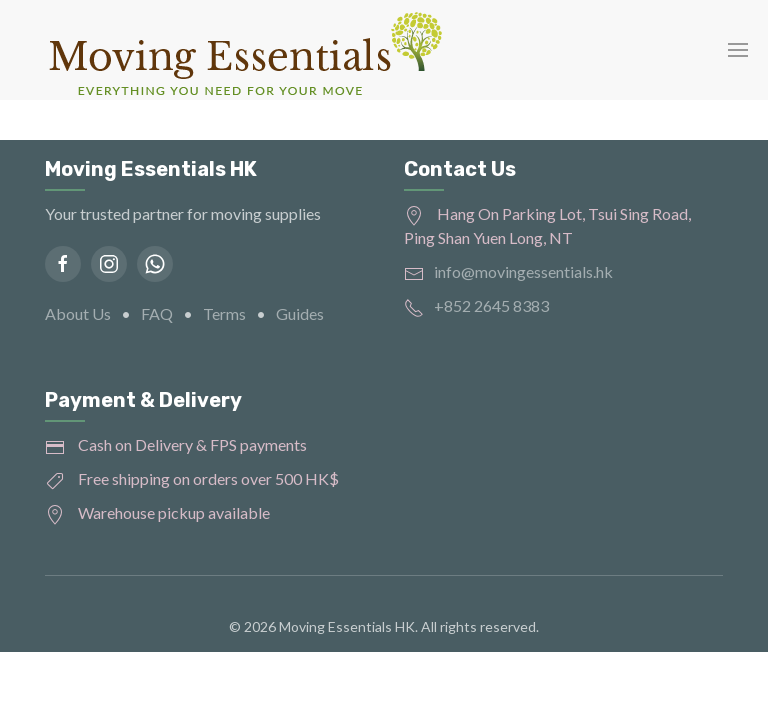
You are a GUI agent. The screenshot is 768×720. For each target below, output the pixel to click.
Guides (300, 313)
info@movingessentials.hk (523, 271)
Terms (224, 313)
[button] (738, 50)
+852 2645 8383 (491, 305)
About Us (78, 313)
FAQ (157, 313)
